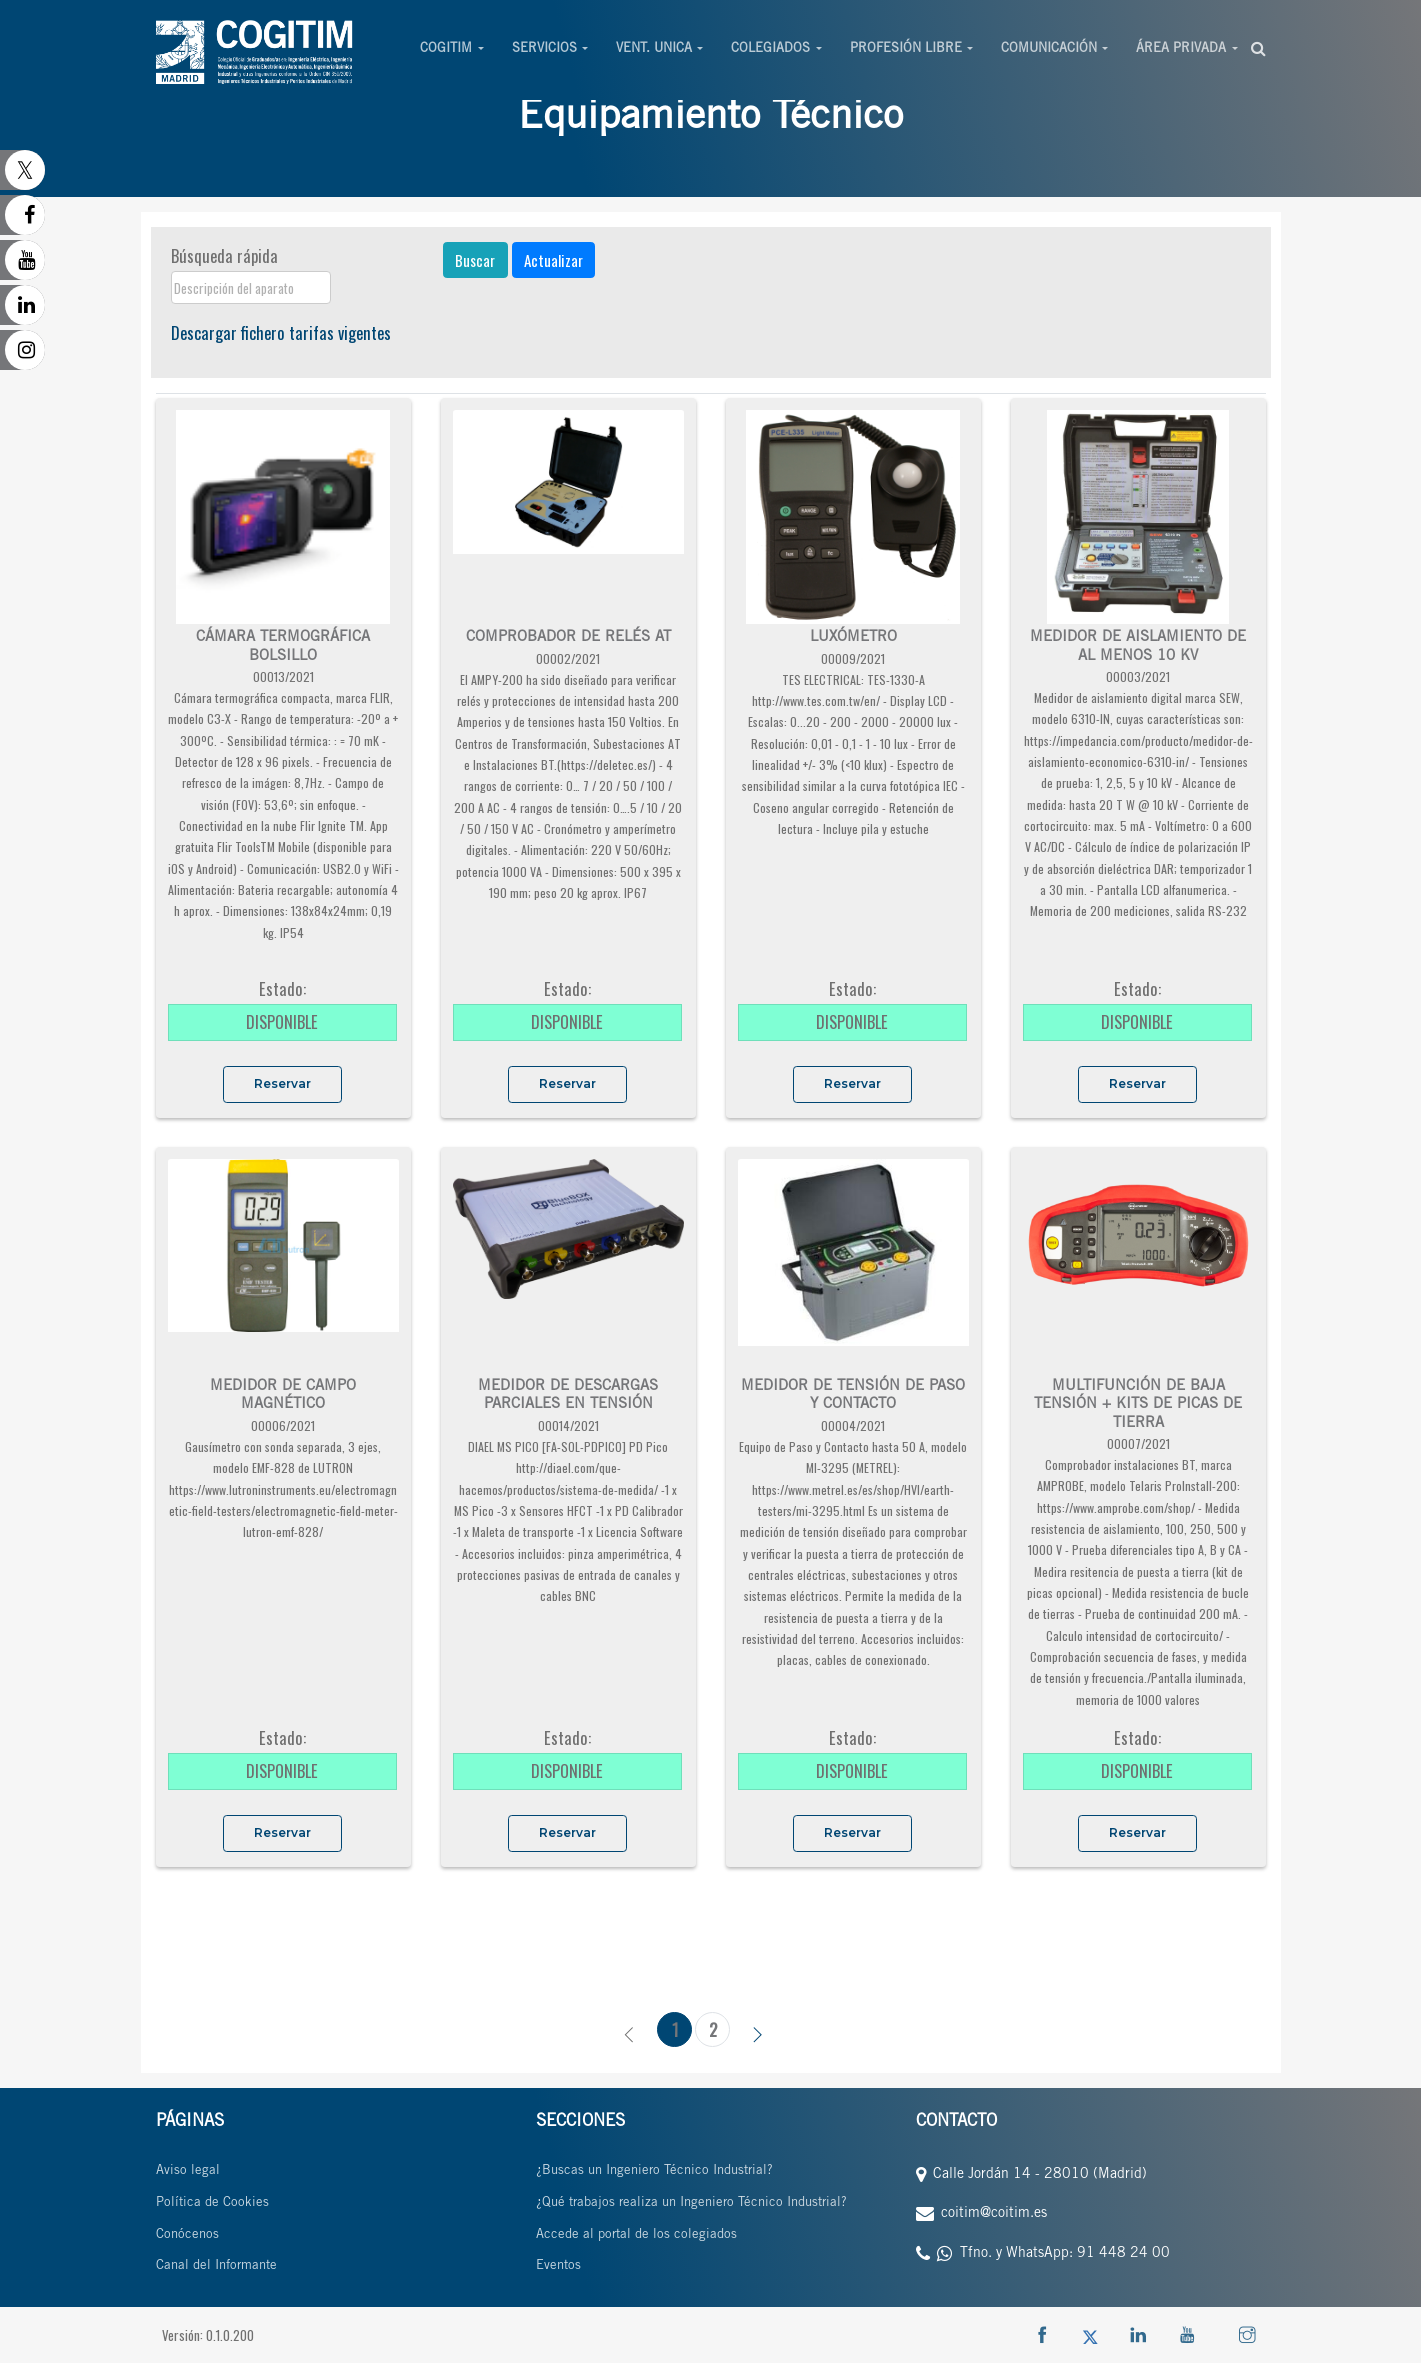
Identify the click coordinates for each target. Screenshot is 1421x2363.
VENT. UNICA (654, 49)
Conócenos (187, 2235)
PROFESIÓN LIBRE (906, 49)
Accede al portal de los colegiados (636, 2235)
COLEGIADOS (770, 49)
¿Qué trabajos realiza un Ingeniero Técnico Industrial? (691, 2203)
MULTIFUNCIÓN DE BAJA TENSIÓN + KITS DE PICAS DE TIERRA (1138, 1404)
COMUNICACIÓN (1049, 49)
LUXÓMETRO (853, 637)
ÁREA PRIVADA (1181, 49)
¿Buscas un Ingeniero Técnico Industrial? (654, 2171)
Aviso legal (188, 2171)
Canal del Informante (216, 2266)
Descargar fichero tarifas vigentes (281, 332)
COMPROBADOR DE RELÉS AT (568, 637)
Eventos (558, 2266)
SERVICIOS (544, 49)
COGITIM (446, 49)
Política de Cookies (212, 2203)
